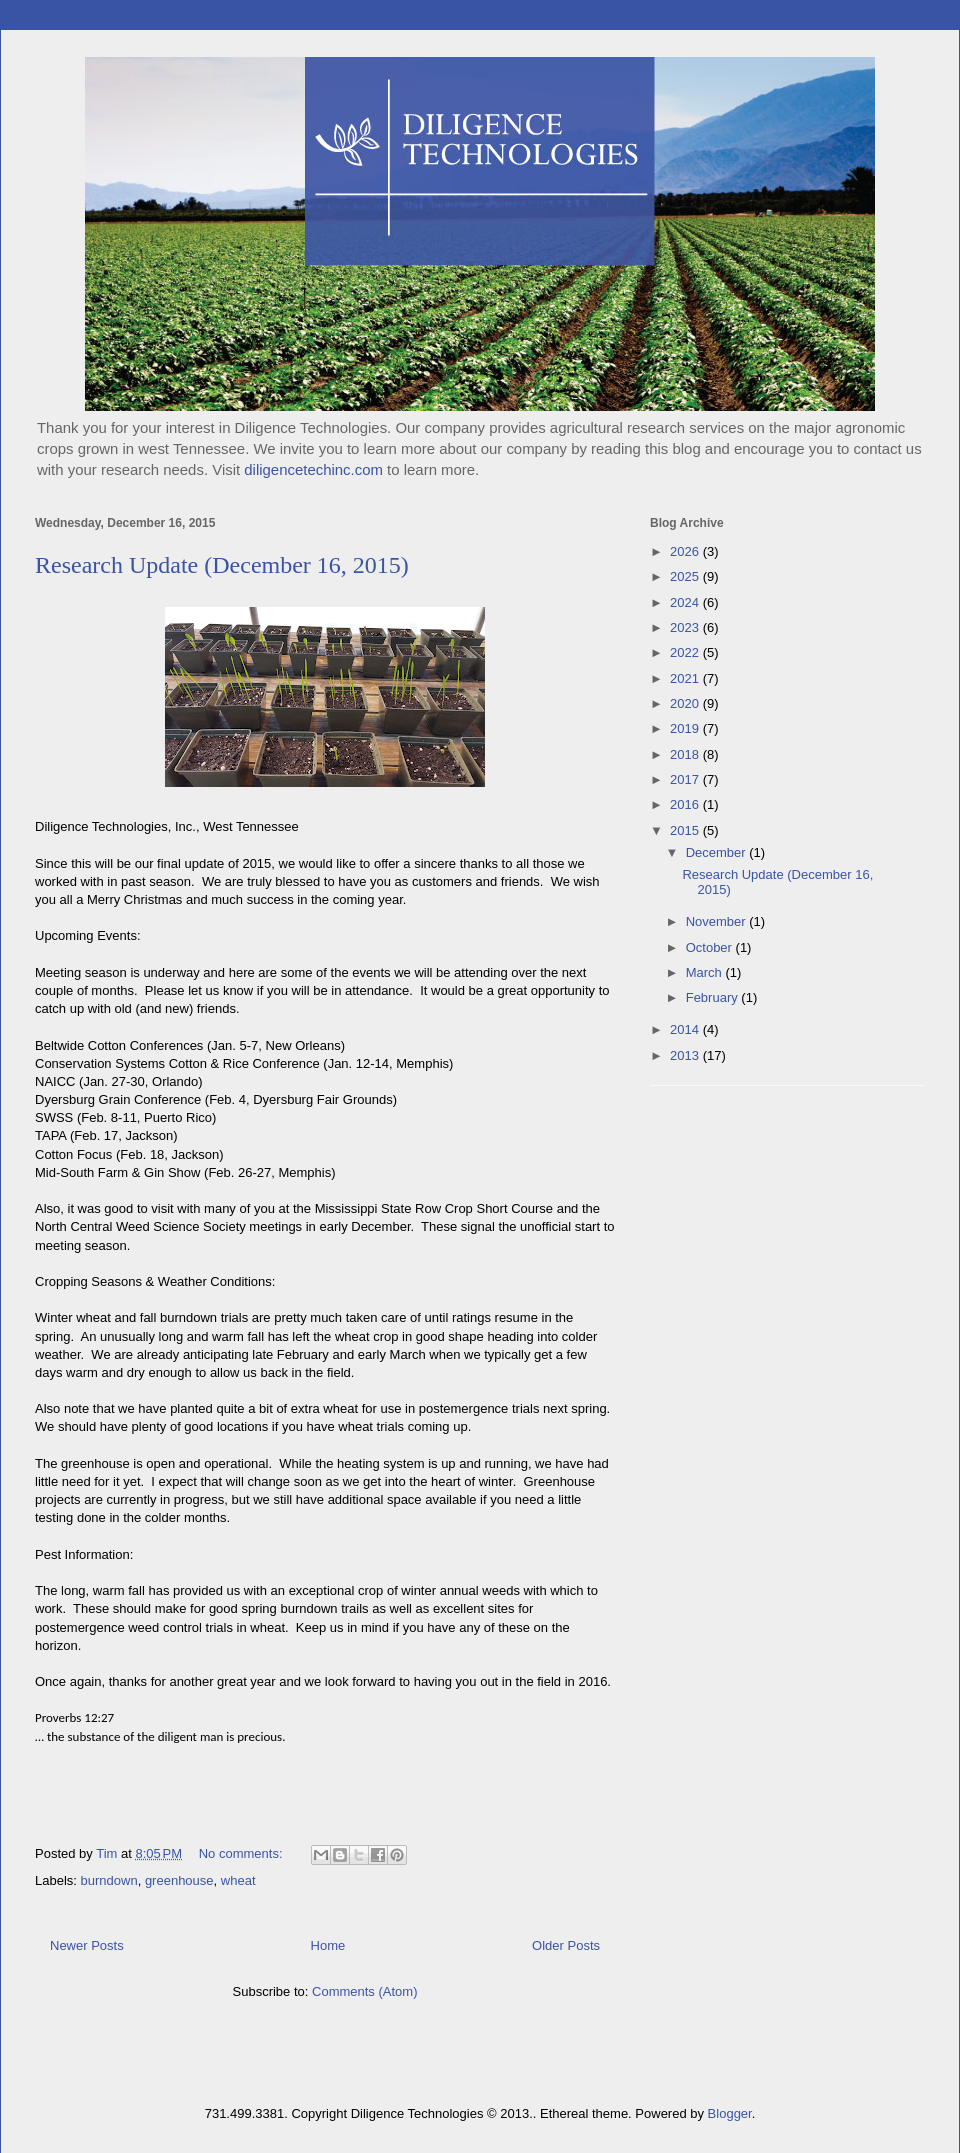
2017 (686, 779)
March (706, 972)
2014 (686, 1029)
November (718, 921)
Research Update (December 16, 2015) (222, 565)
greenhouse (179, 1880)
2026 (686, 551)
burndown (109, 1880)
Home (328, 1945)
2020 (686, 703)
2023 (686, 627)
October (711, 947)
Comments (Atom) (364, 1991)
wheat (238, 1880)
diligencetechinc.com (313, 469)
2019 (686, 728)
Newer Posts (87, 1945)
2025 (686, 576)
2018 (686, 754)
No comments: (242, 1853)
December (718, 852)
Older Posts (566, 1945)
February (714, 997)
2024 (686, 602)
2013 (686, 1055)
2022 (686, 652)
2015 (686, 830)
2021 (686, 678)
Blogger (730, 2113)
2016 (686, 804)
